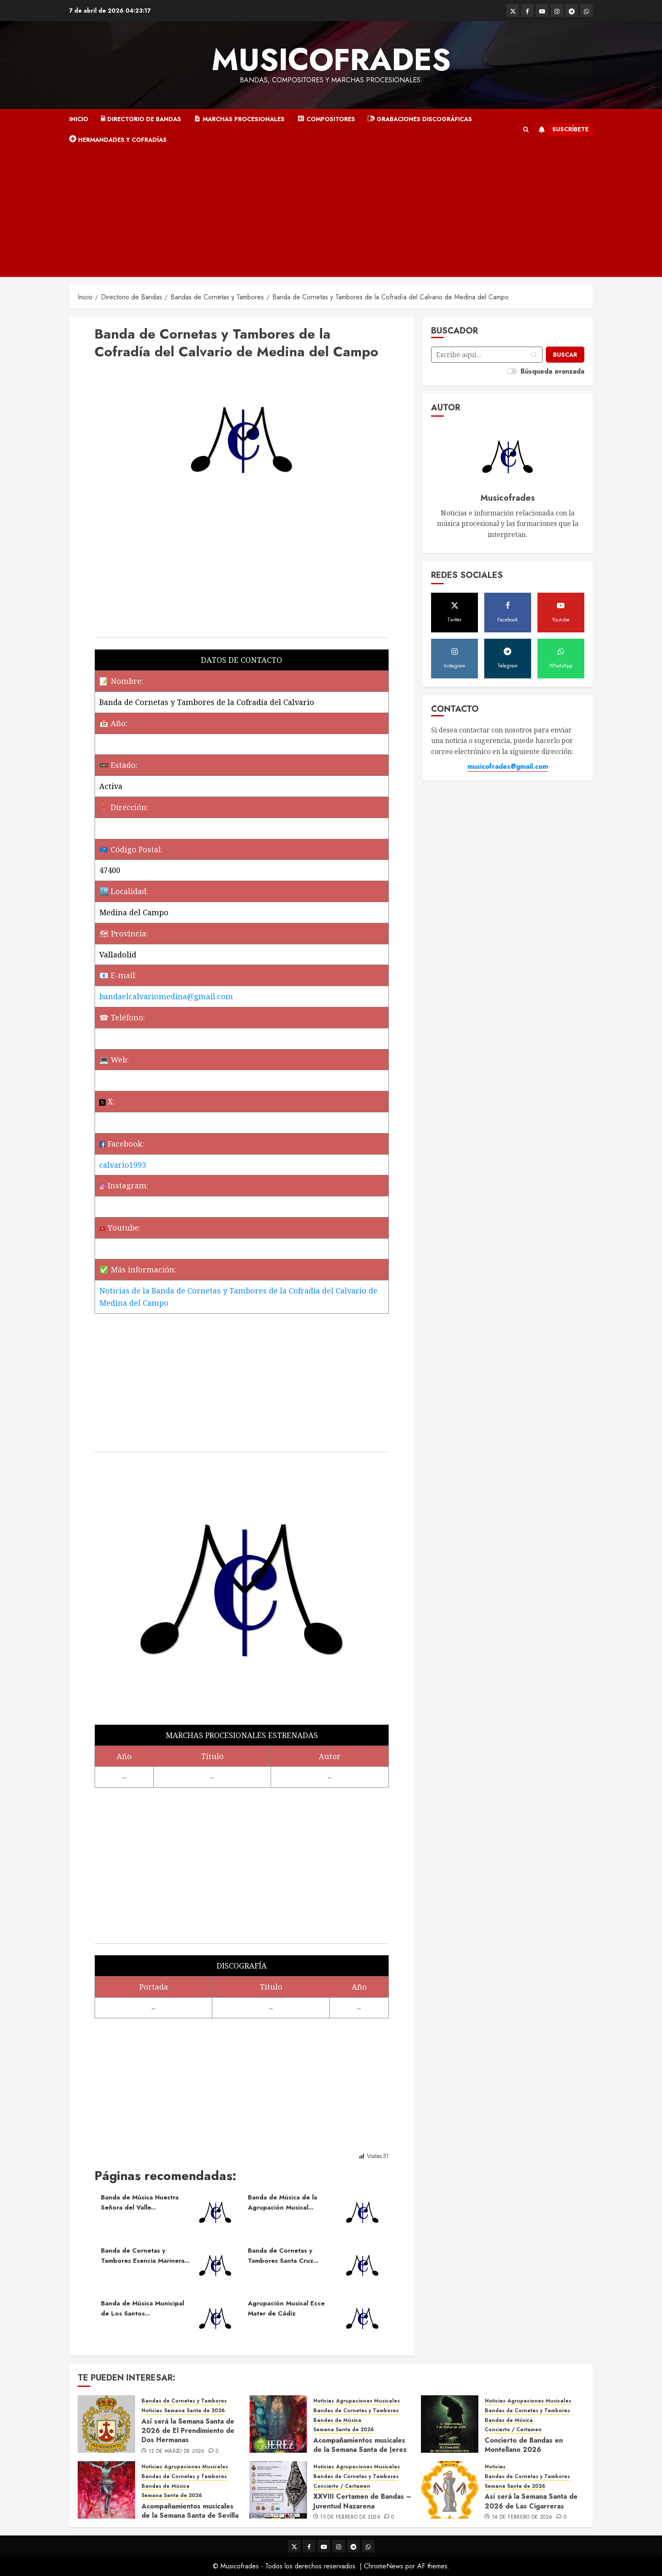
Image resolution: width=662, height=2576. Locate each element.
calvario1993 (122, 1165)
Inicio (78, 119)
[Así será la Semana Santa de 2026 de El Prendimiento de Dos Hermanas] (106, 2424)
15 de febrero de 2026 (350, 2517)
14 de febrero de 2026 (522, 2517)
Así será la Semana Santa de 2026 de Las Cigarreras (531, 2501)
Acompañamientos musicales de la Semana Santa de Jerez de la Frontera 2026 (360, 2449)
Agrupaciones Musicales (368, 2401)
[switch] (512, 371)
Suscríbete (562, 129)
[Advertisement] (331, 214)
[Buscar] (565, 355)
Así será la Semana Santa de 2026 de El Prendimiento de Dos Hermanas (187, 2430)
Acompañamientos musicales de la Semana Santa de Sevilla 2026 (190, 2515)
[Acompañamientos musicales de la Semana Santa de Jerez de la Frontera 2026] (278, 2424)
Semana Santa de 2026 (194, 2410)
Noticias (151, 2410)
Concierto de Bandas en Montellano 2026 (524, 2444)
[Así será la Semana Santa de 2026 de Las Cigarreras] (449, 2490)
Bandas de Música (337, 2420)
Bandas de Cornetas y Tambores (184, 2401)
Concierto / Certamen (513, 2429)
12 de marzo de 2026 (177, 2451)
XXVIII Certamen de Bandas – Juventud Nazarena (362, 2501)
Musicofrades (331, 59)
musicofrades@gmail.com (507, 766)
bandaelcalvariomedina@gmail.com (166, 996)
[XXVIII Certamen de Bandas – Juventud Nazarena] (278, 2490)
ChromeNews (383, 2566)
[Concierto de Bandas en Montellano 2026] (449, 2424)
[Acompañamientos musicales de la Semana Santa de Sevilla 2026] (106, 2490)
